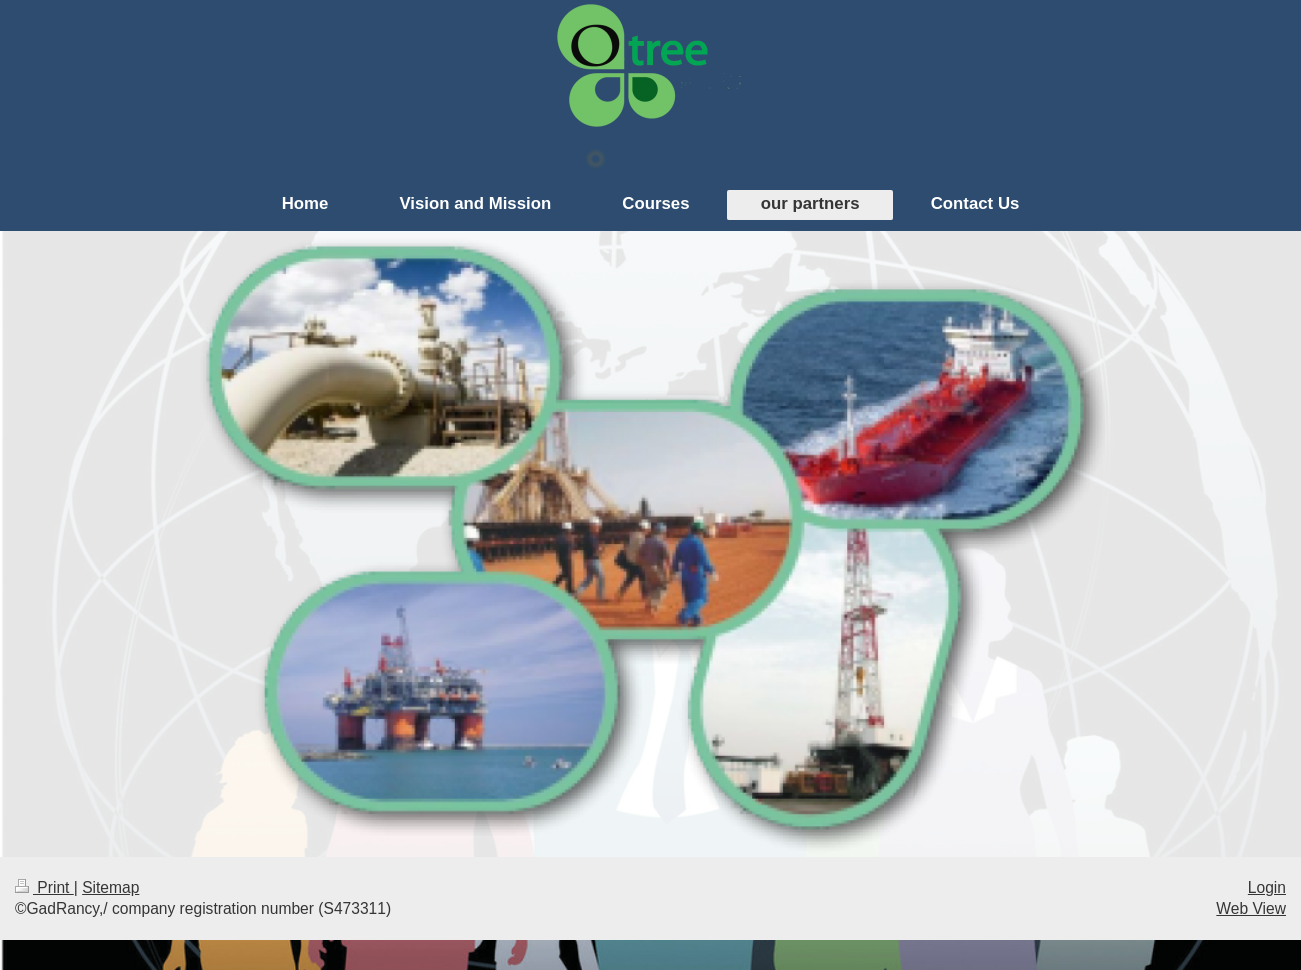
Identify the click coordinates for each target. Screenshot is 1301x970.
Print (44, 887)
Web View (1251, 908)
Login (1267, 887)
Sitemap (110, 887)
